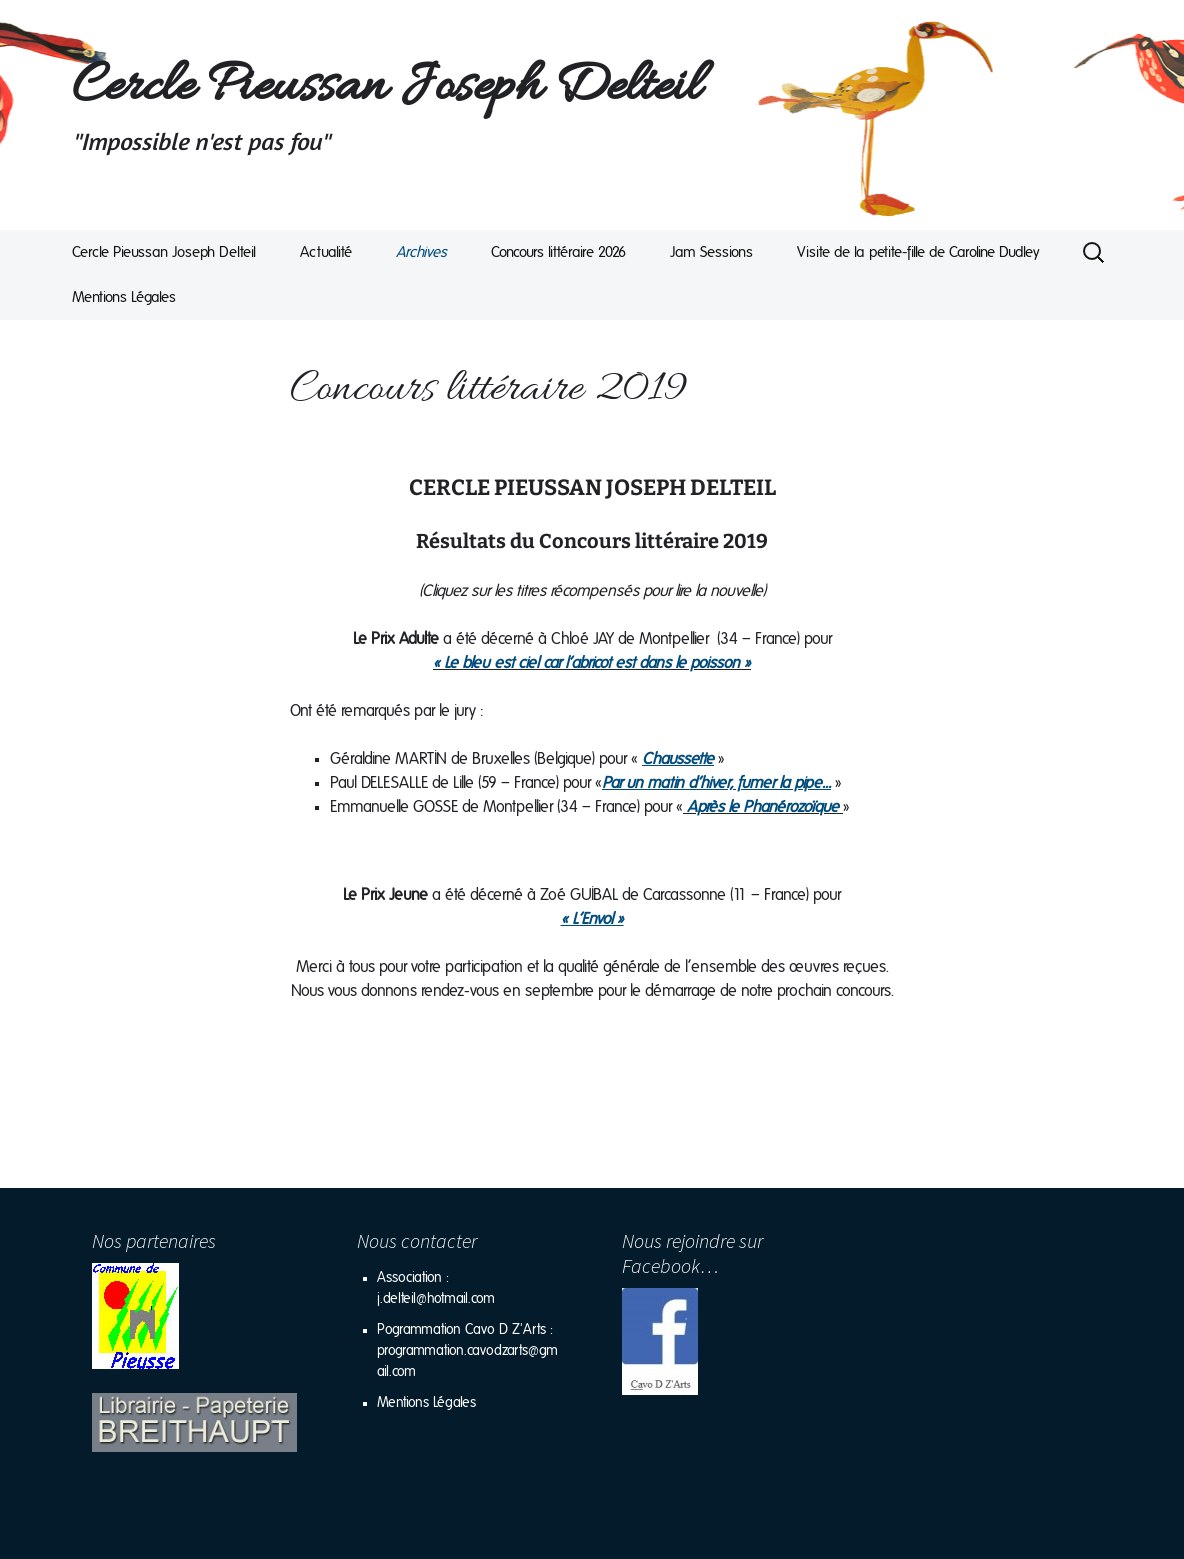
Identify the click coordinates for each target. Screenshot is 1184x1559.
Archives (421, 252)
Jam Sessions (711, 252)
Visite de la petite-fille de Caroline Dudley (918, 252)
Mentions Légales (124, 297)
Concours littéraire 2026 (558, 252)
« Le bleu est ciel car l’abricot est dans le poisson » (592, 663)
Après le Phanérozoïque (763, 807)
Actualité (326, 252)
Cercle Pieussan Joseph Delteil (164, 252)
